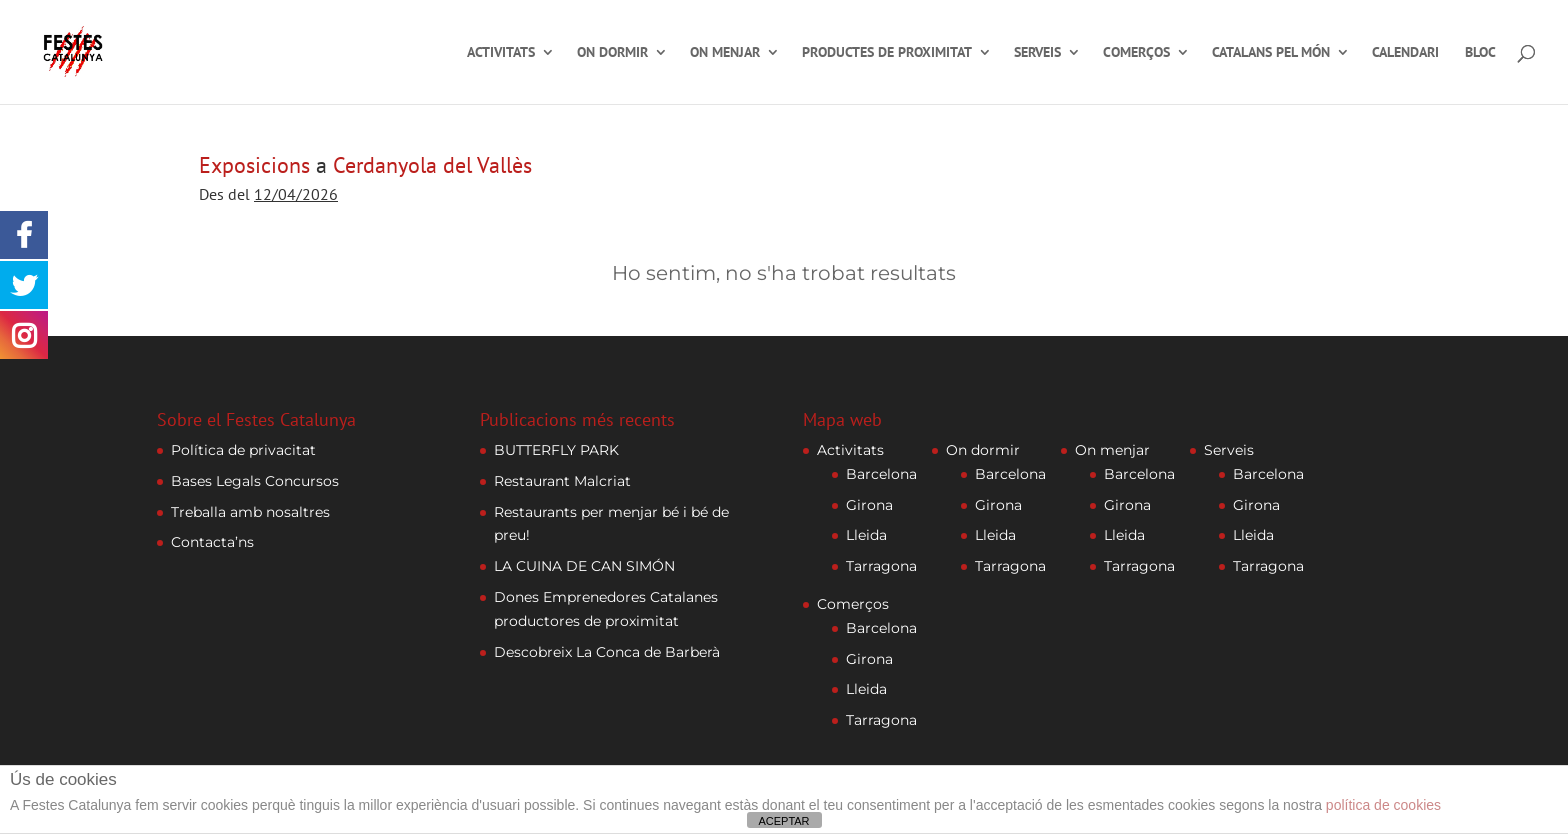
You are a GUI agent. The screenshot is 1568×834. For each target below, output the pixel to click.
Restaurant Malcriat (562, 481)
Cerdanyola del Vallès (432, 165)
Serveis (1037, 53)
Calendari (1405, 53)
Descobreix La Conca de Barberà (607, 652)
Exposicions (254, 165)
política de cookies (1383, 805)
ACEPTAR (783, 821)
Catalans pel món (1271, 53)
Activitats (501, 53)
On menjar (725, 53)
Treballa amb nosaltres (250, 512)
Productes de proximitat (887, 53)
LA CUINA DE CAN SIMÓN (584, 566)
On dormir (612, 53)
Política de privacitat (243, 450)
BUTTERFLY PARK (556, 450)
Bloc (1480, 53)
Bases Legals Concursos (255, 481)
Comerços (1136, 53)
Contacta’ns (212, 542)
